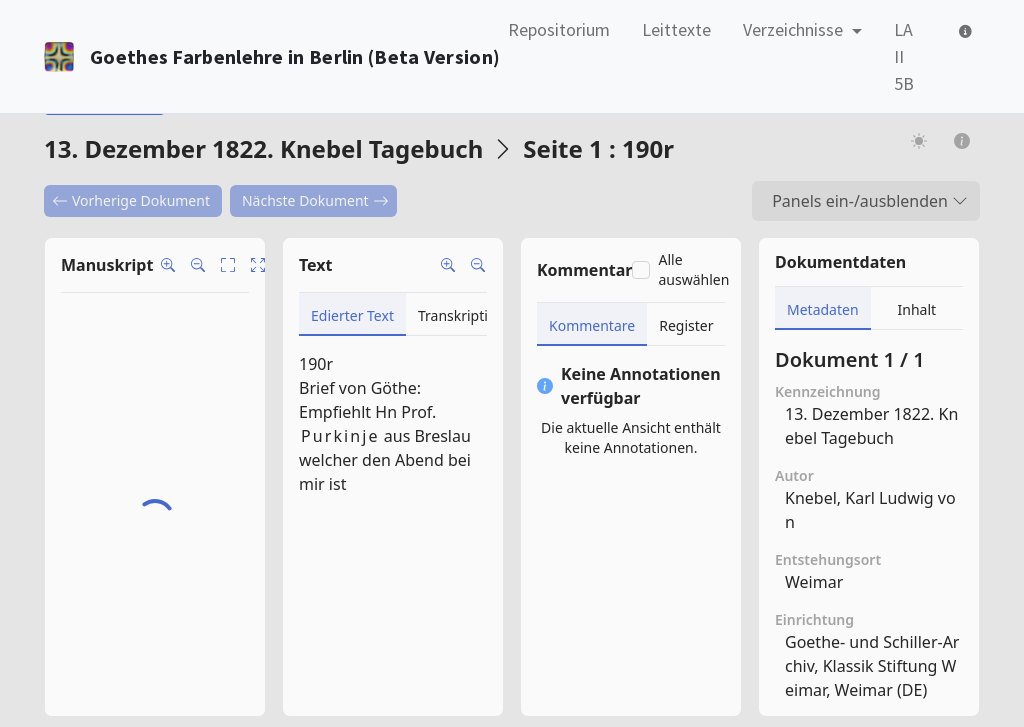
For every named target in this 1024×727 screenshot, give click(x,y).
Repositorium (559, 29)
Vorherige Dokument (131, 200)
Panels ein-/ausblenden (870, 201)
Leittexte (676, 29)
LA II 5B (904, 56)
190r (316, 364)
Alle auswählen (693, 269)
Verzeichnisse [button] (795, 29)
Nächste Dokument (315, 200)
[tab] (352, 314)
